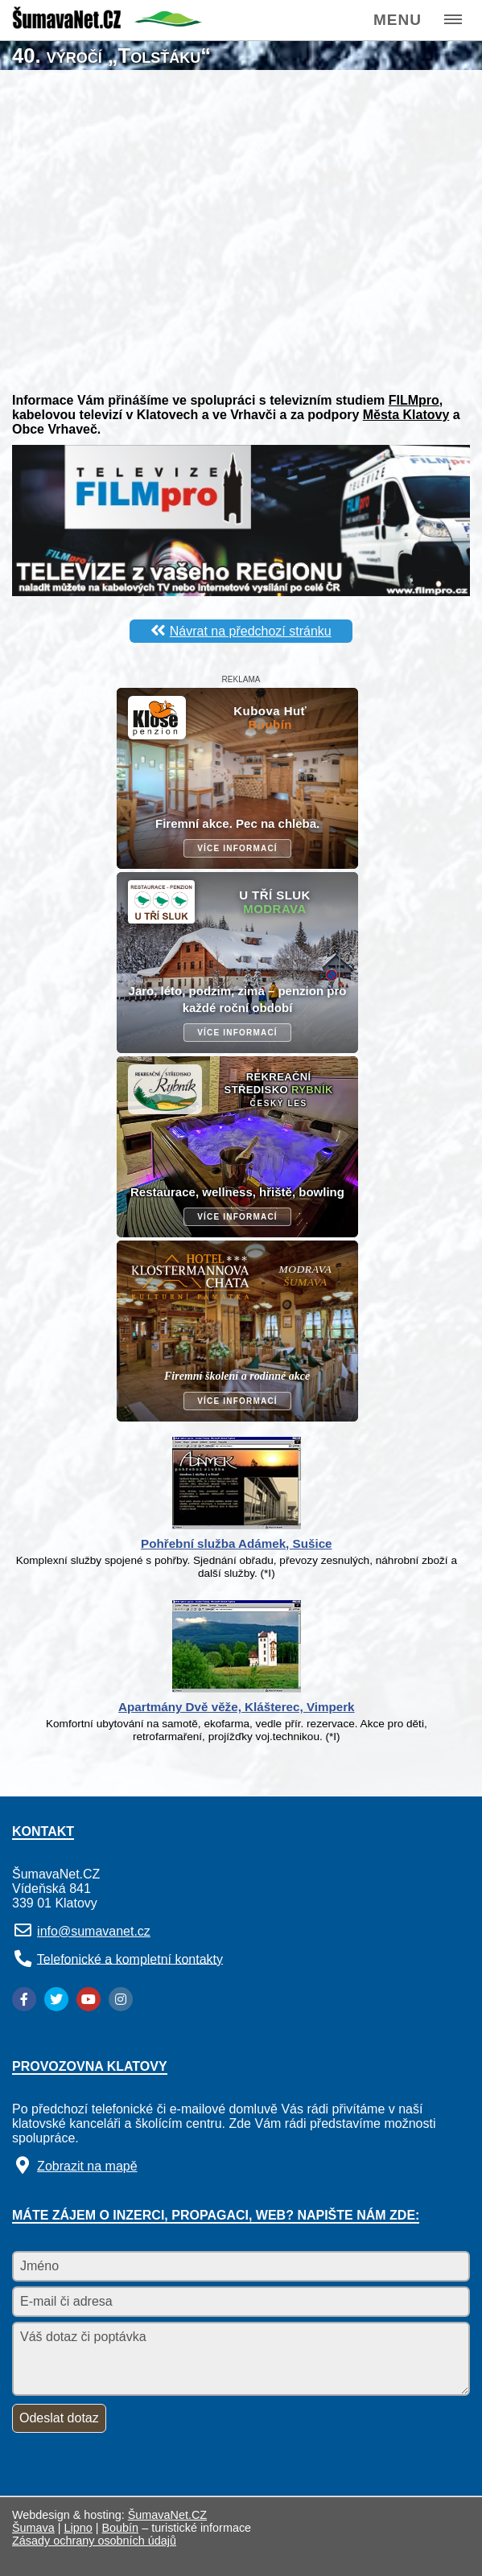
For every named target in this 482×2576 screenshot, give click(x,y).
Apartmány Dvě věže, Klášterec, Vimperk (236, 1707)
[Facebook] (24, 1999)
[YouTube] (88, 1999)
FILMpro (414, 400)
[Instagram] (121, 1999)
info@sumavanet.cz (93, 1931)
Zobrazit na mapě (87, 2166)
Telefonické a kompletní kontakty (130, 1958)
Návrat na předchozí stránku (251, 631)
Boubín (120, 2527)
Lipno (78, 2527)
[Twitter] (56, 1999)
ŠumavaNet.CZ (167, 2514)
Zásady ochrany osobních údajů (94, 2540)
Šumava (33, 2527)
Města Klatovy (406, 415)
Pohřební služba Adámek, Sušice (236, 1543)
